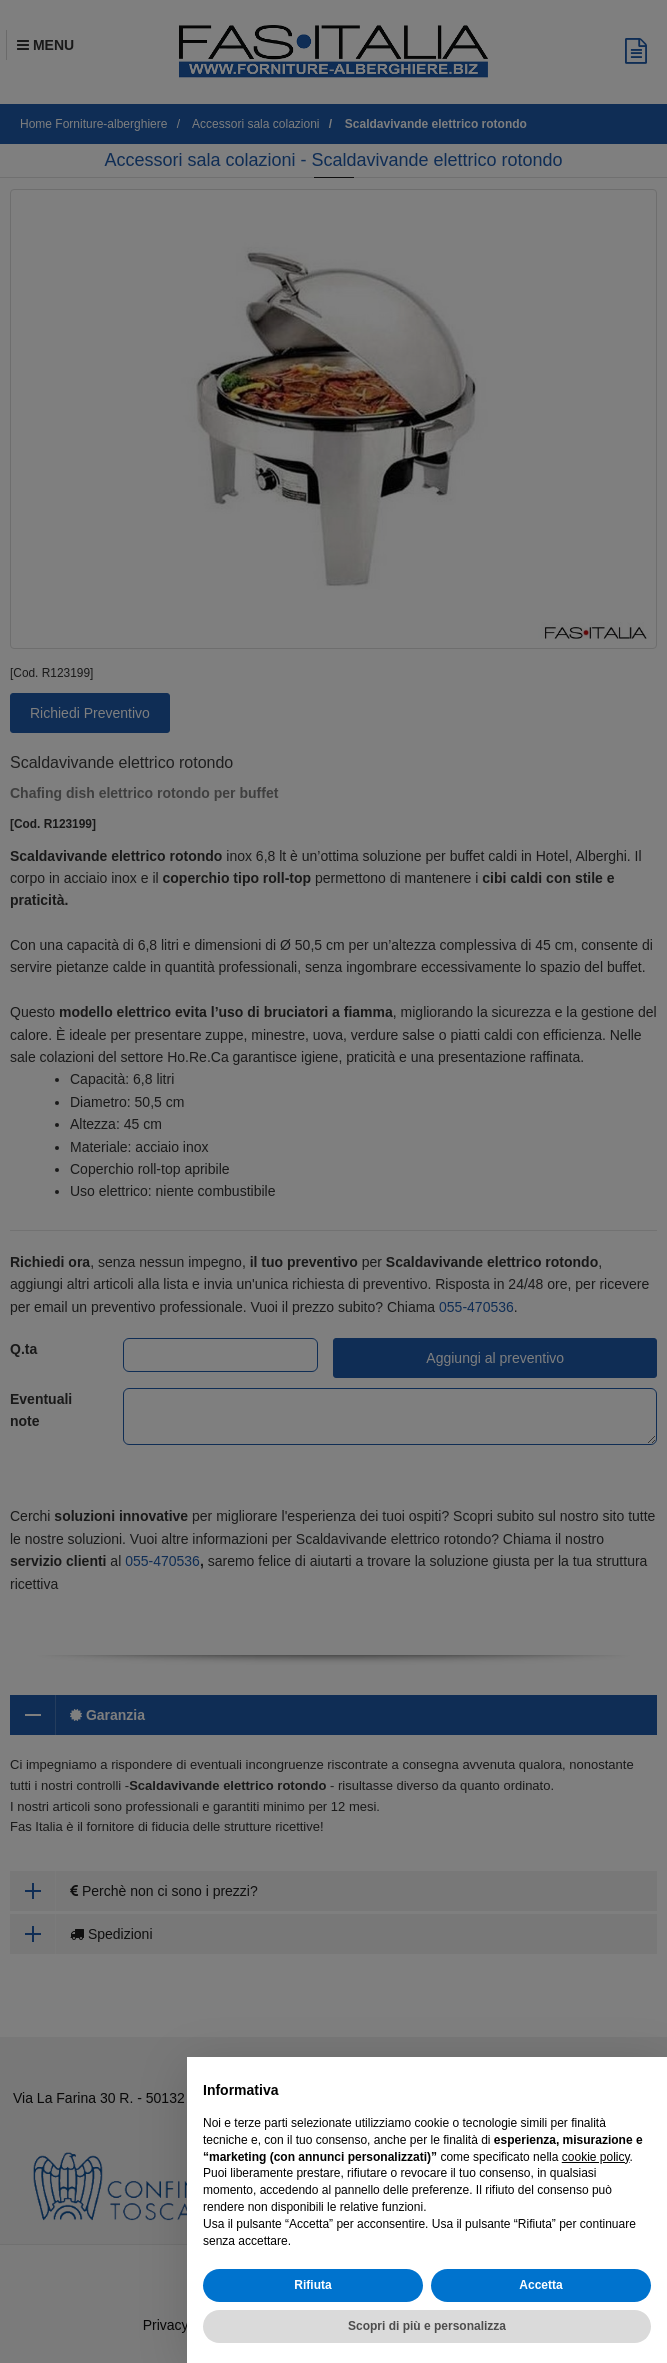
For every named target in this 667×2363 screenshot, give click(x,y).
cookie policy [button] (596, 2157)
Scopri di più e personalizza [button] (427, 2326)
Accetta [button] (540, 2285)
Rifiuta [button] (312, 2285)
